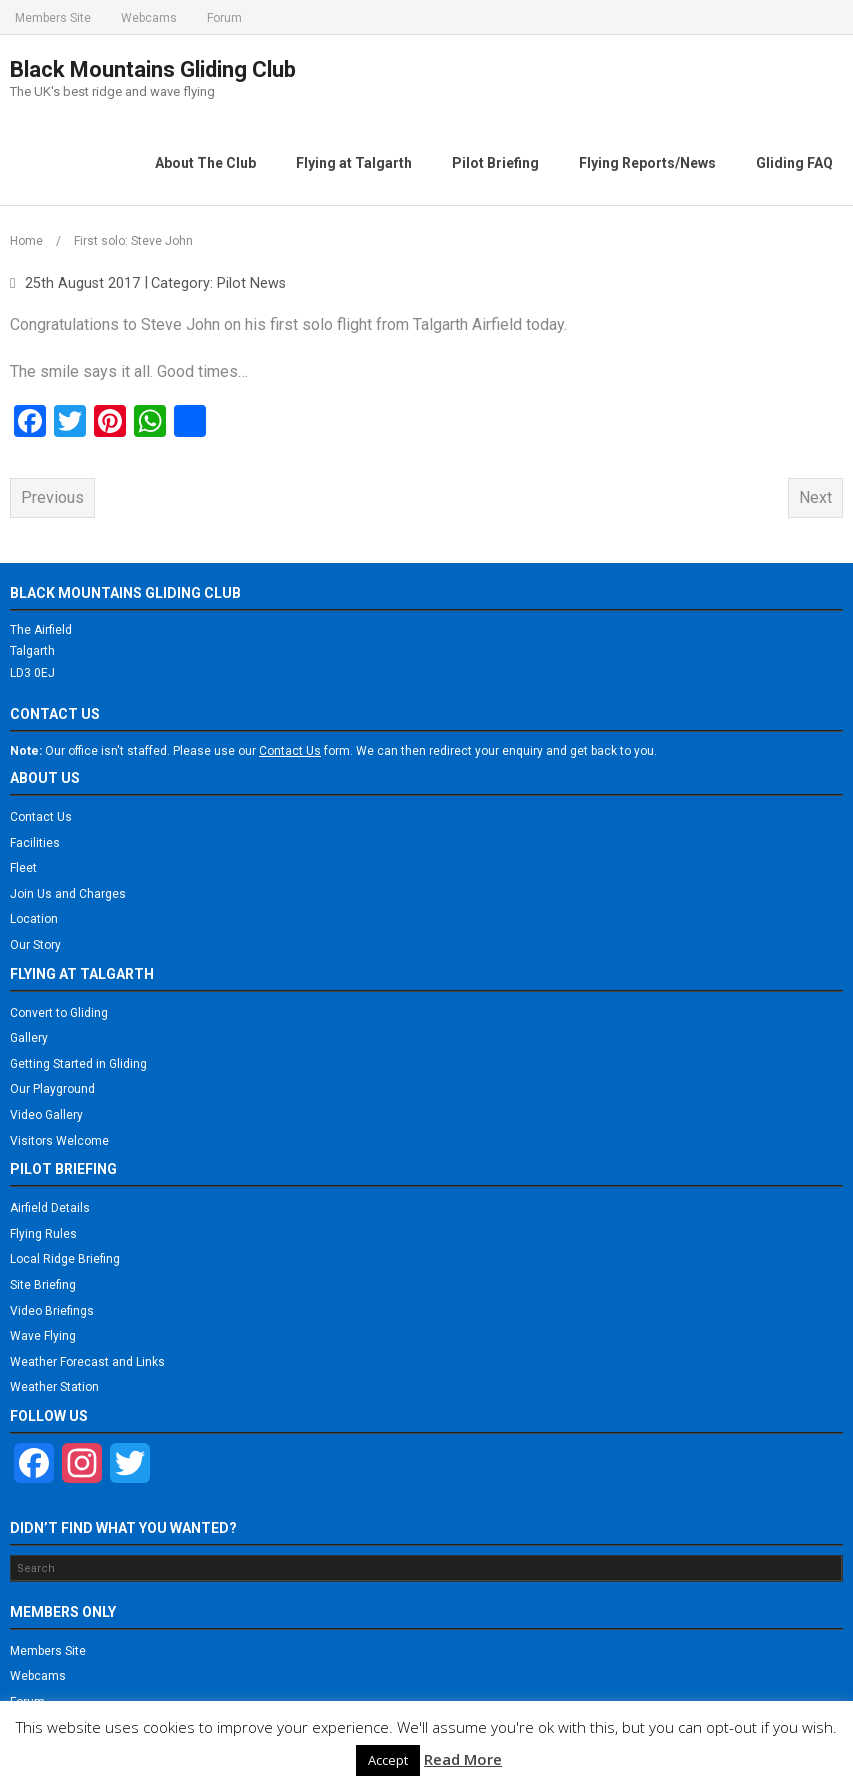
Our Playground (52, 1087)
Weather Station (54, 1385)
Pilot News (251, 280)
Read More (463, 1759)
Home (26, 239)
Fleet (23, 866)
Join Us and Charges (68, 892)
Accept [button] (388, 1760)
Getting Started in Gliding (78, 1062)
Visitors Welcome (59, 1138)
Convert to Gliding (59, 1010)
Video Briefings (52, 1308)
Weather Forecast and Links (87, 1360)
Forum (224, 18)
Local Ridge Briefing (65, 1257)
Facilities (35, 840)
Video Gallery (46, 1113)
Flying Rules (43, 1232)
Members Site (53, 18)
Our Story (35, 943)
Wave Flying (43, 1334)
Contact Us (41, 815)
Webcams (149, 18)
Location (34, 917)
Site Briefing (43, 1283)
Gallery (29, 1036)
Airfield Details (50, 1206)
